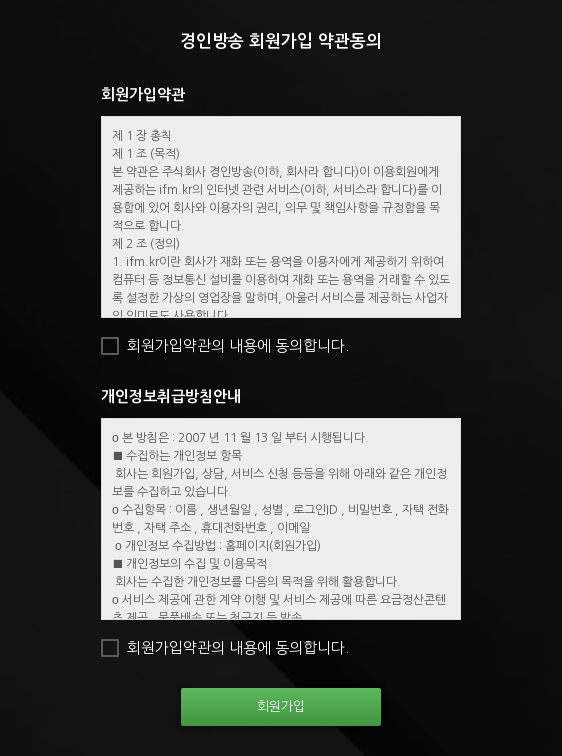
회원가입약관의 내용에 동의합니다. (238, 345)
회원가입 (281, 706)
